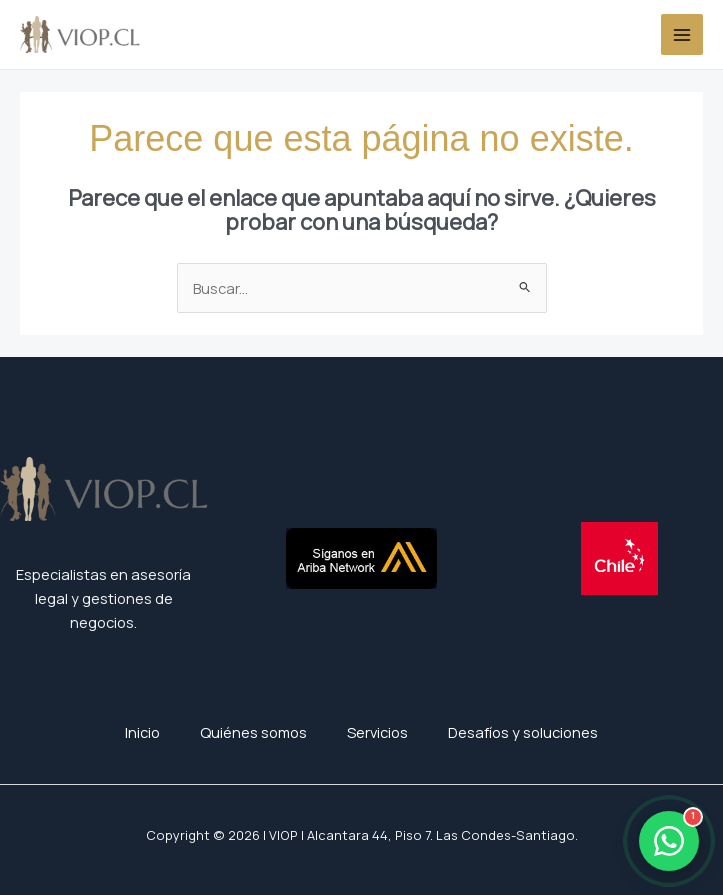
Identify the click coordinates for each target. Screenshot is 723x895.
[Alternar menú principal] (682, 35)
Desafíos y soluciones (523, 732)
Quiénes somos (253, 732)
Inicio (142, 732)
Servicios (377, 732)
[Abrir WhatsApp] (669, 841)
